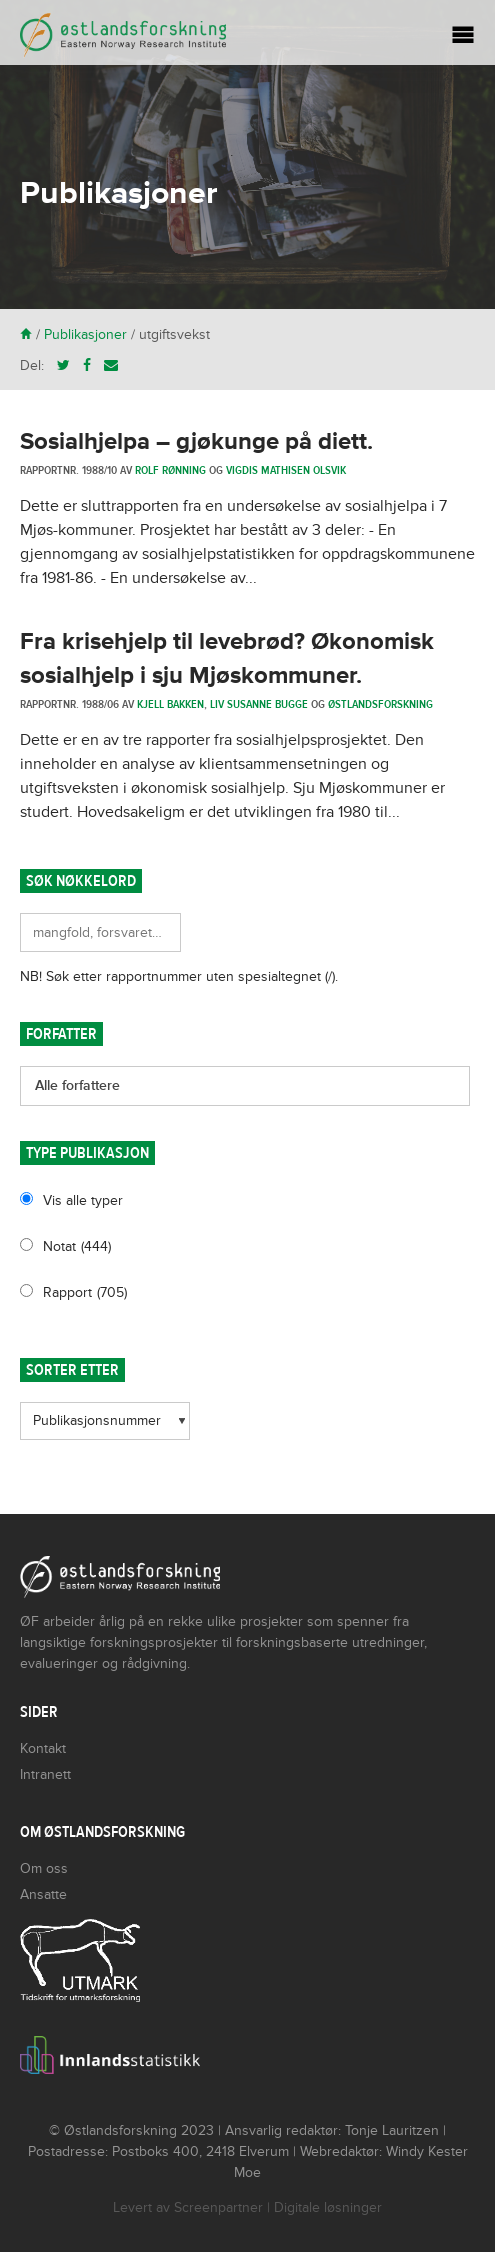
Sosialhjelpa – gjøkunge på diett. (196, 441)
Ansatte (43, 1894)
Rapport (85, 1292)
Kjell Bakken (170, 704)
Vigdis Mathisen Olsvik (286, 470)
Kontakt (43, 1748)
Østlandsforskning (380, 704)
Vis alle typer (83, 1200)
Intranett (45, 1774)
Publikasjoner (85, 334)
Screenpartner (218, 2207)
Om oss (44, 1868)
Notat (77, 1246)
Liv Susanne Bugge (259, 704)
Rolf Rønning (170, 470)
